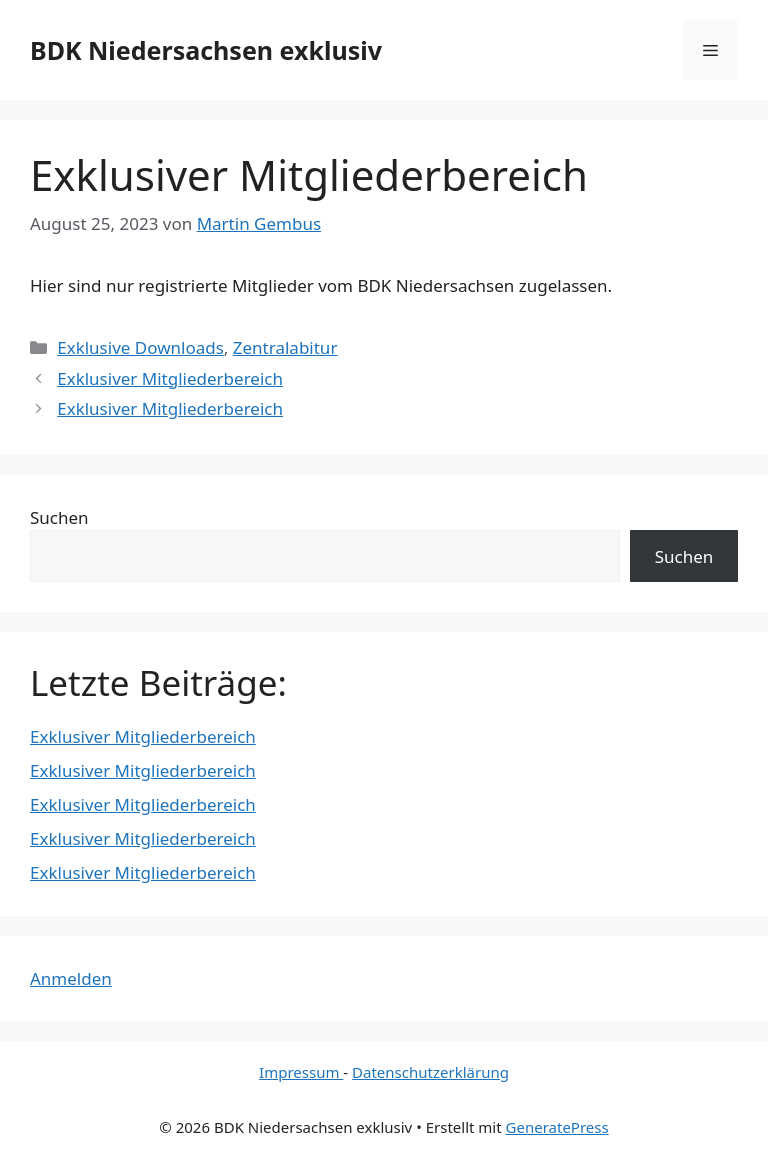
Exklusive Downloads (140, 347)
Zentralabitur (285, 347)
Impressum (301, 1072)
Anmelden (71, 978)
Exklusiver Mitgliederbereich (170, 378)
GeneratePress (557, 1127)
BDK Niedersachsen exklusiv (206, 50)
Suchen (59, 517)
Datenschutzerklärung (430, 1072)
